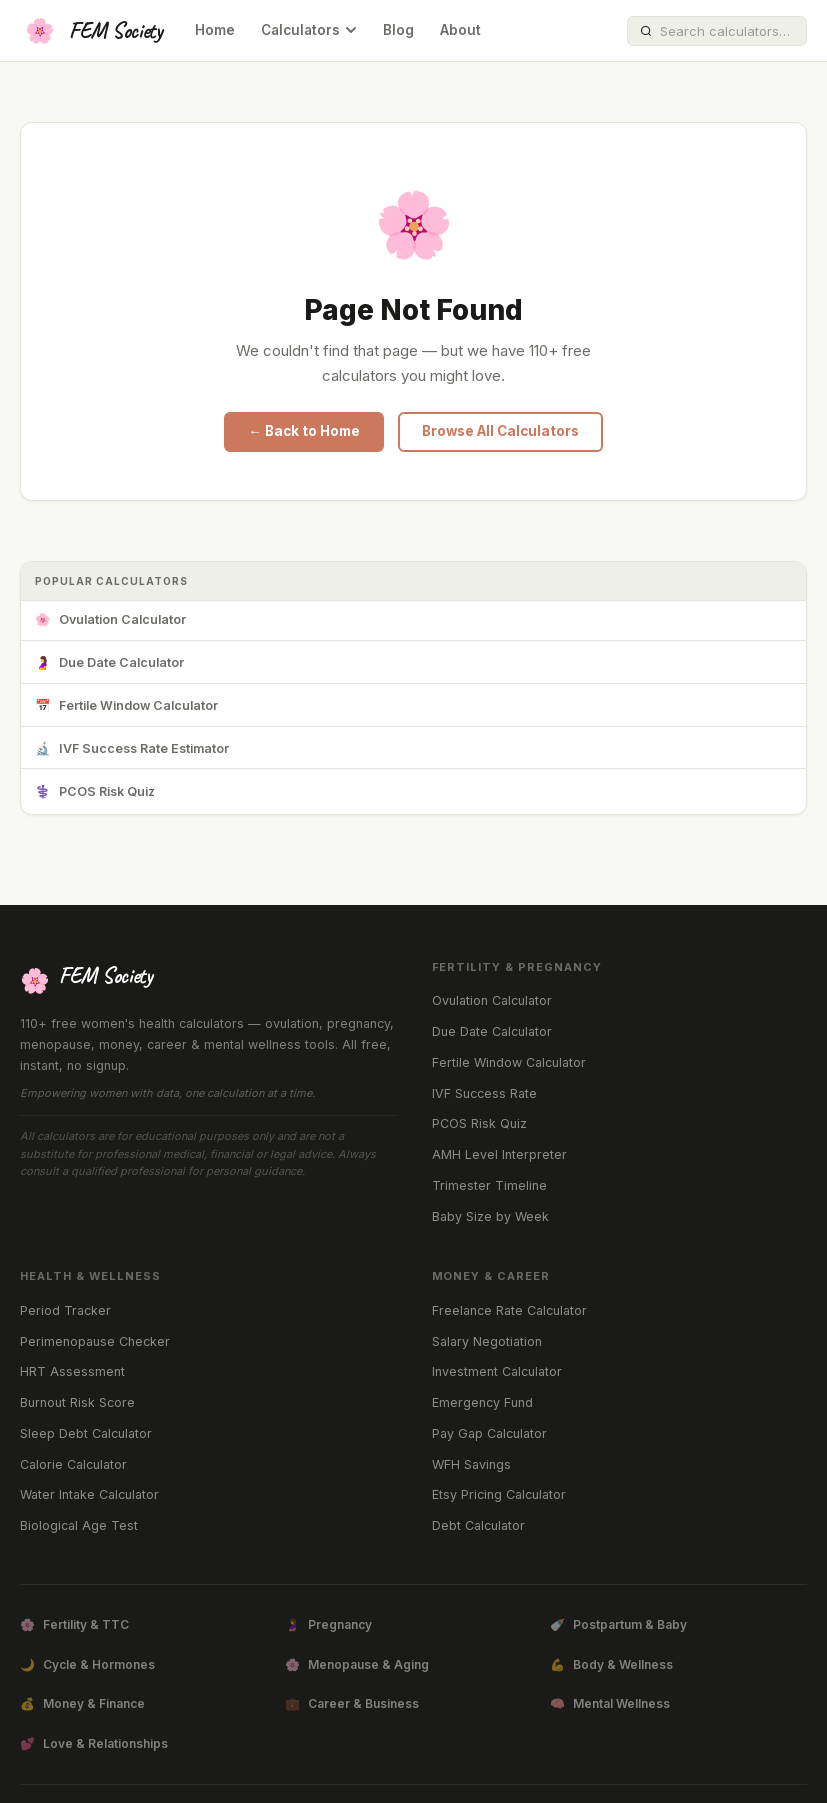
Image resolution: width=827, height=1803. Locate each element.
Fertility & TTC (74, 1625)
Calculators (309, 30)
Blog (398, 30)
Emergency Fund (482, 1402)
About (460, 30)
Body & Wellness (611, 1665)
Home (215, 30)
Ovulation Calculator (110, 620)
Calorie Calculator (73, 1464)
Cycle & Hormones (87, 1665)
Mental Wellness (610, 1704)
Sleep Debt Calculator (86, 1433)
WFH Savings (471, 1464)
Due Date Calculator (109, 663)
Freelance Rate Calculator (509, 1310)
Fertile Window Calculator (126, 706)
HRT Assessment (72, 1371)
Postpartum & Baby (618, 1625)
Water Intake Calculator (89, 1494)
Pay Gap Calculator (489, 1433)
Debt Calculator (478, 1525)
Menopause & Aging (357, 1665)
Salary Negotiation (487, 1341)
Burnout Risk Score (77, 1402)
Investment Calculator (497, 1371)
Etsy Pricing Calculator (499, 1494)
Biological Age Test (79, 1525)
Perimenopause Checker (95, 1341)
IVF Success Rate (484, 1093)
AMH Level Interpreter (499, 1154)
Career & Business (352, 1704)
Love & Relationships (94, 1744)
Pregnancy (328, 1625)
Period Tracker (65, 1310)
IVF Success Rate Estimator (132, 749)
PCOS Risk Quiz (95, 792)
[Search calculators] (727, 31)
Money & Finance (82, 1704)
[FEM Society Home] (91, 31)
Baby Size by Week (490, 1216)
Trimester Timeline (489, 1185)
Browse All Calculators (500, 431)
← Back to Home (304, 431)
